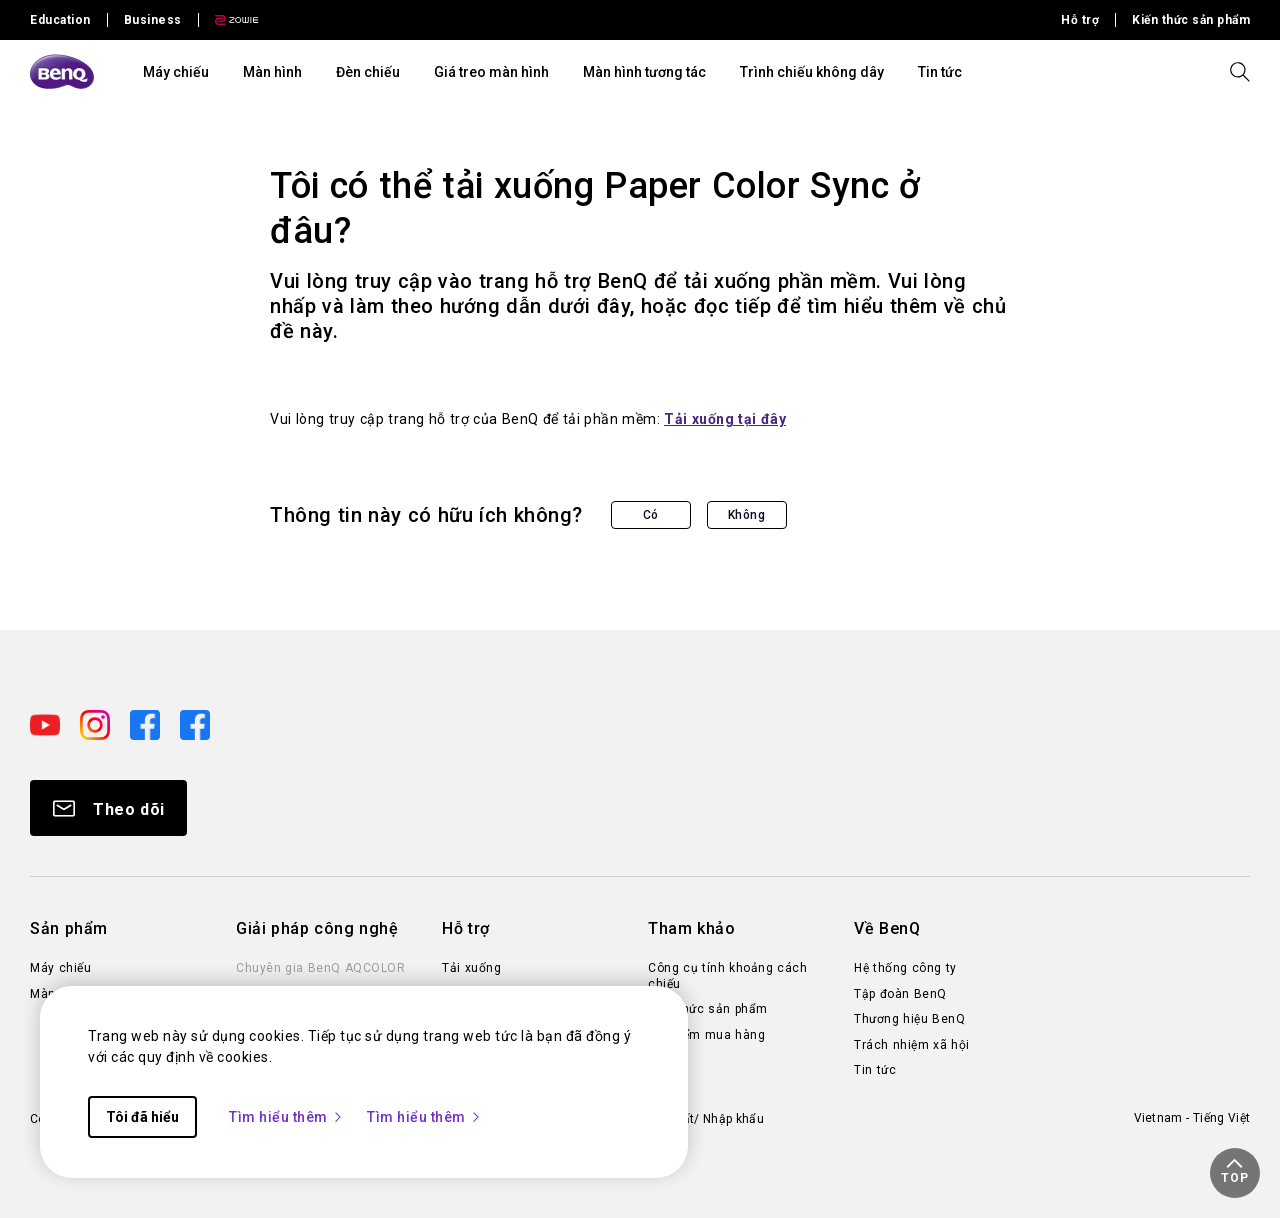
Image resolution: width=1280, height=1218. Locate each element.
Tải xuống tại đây (725, 419)
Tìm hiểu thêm (286, 1117)
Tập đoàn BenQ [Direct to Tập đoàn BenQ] (900, 994)
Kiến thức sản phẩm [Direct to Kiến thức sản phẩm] (1191, 20)
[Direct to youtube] (47, 724)
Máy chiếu (176, 72)
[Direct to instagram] (97, 724)
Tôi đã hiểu (142, 1117)
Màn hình (272, 72)
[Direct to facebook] (147, 724)
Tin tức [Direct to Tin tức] (875, 1070)
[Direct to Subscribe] (108, 808)
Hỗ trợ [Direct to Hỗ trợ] (1080, 20)
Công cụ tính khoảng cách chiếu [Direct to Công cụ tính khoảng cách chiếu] (727, 976)
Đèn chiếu (368, 72)
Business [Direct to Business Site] (153, 20)
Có (651, 515)
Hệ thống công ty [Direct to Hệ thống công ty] (905, 968)
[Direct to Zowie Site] (229, 20)
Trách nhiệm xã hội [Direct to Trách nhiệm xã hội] (912, 1045)
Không (747, 515)
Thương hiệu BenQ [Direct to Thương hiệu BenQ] (909, 1019)
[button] (1235, 1173)
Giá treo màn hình (491, 72)
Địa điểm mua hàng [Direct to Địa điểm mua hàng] (706, 1035)
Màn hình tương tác (644, 72)
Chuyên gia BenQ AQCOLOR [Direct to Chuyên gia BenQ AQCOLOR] (320, 968)
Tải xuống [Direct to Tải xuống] (471, 968)
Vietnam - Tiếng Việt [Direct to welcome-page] (1192, 1118)
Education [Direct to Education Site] (60, 20)
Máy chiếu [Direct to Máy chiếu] (60, 968)
